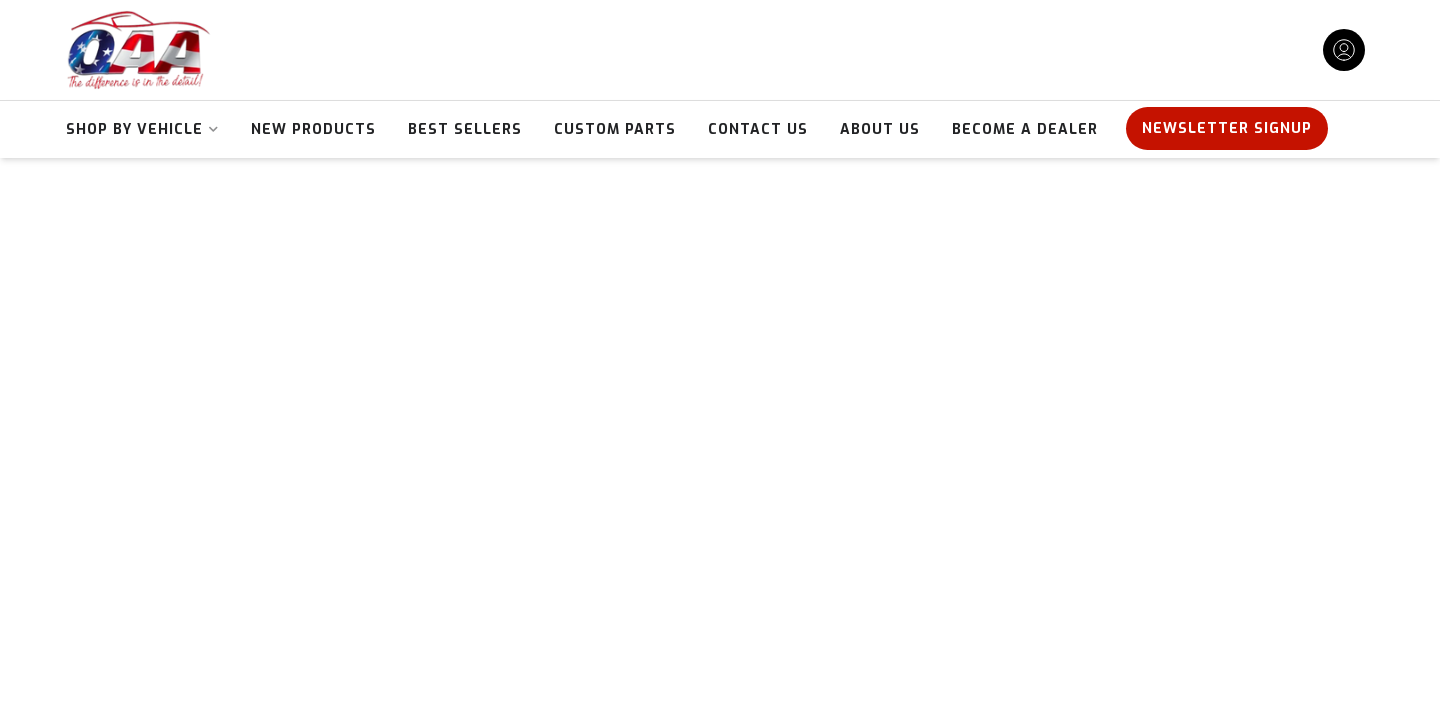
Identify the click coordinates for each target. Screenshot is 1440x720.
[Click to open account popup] (1344, 50)
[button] (142, 129)
